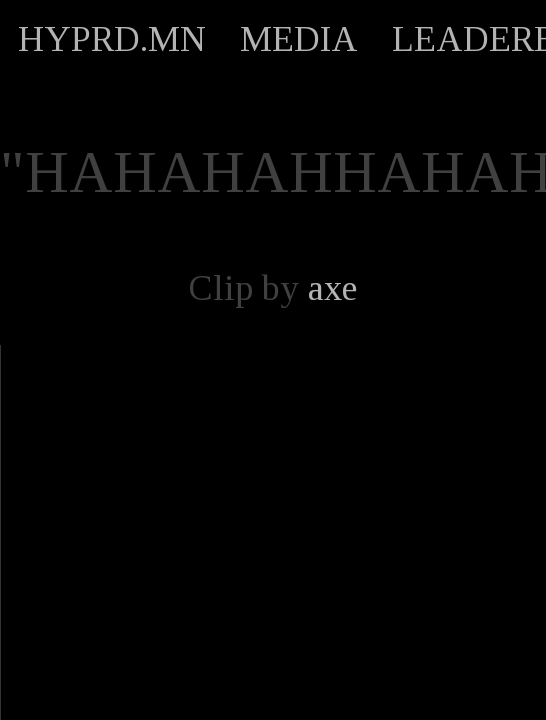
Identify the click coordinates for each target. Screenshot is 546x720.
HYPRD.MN (112, 39)
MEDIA (299, 39)
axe (332, 288)
